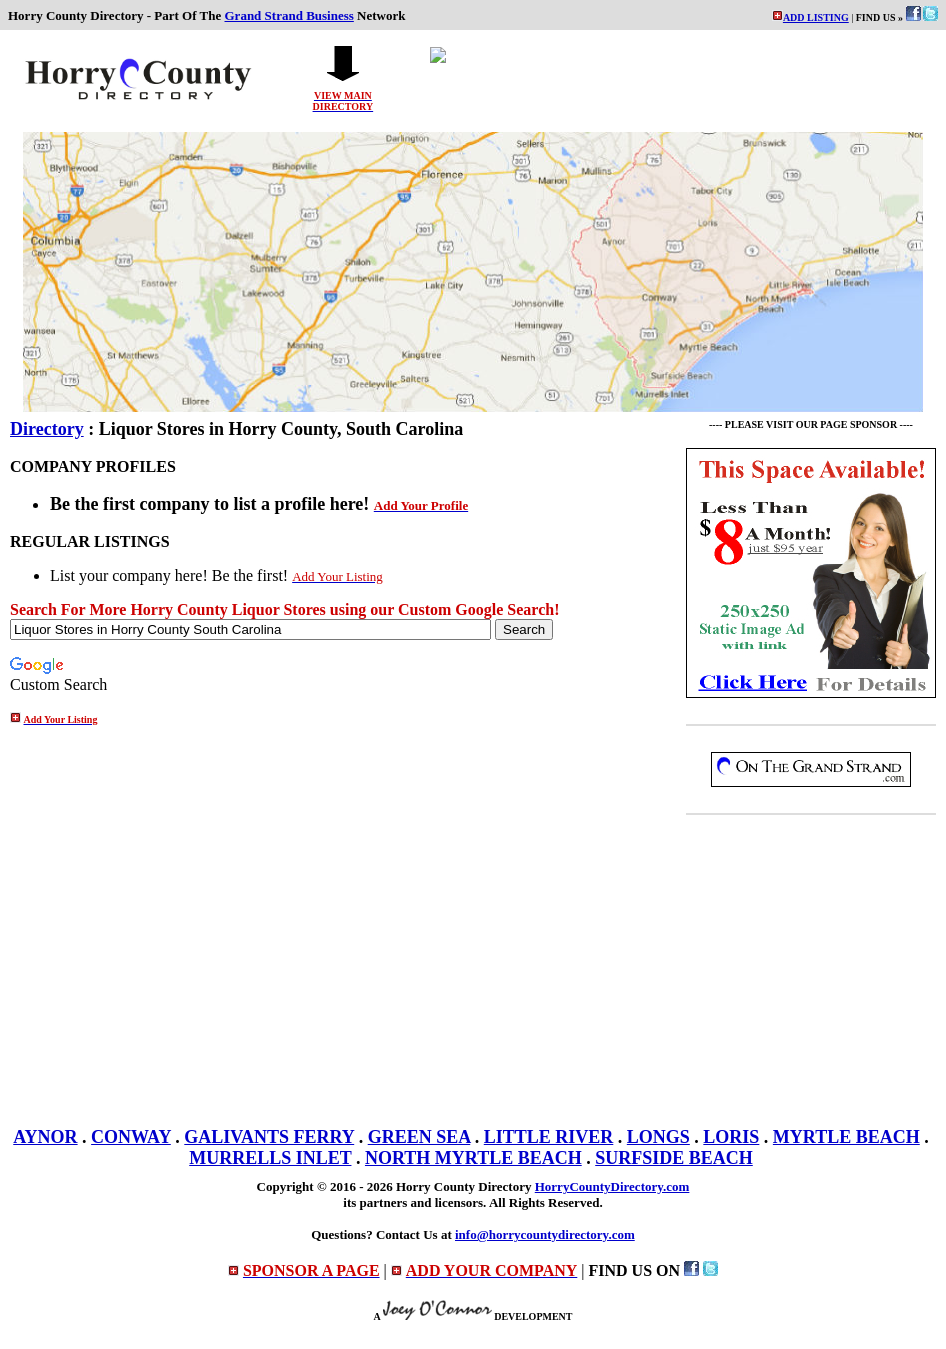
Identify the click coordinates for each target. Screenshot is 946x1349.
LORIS (731, 1137)
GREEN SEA (419, 1137)
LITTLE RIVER (549, 1137)
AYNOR (45, 1137)
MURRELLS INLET (270, 1158)
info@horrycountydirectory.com (545, 1234)
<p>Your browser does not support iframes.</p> (672, 79)
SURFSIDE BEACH (674, 1158)
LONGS (658, 1137)
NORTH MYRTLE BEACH (473, 1158)
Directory (47, 429)
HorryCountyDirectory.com (612, 1186)
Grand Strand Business (289, 15)
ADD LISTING (816, 17)
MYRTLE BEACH (846, 1137)
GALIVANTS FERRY (269, 1137)
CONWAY (131, 1137)
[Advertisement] (811, 966)
